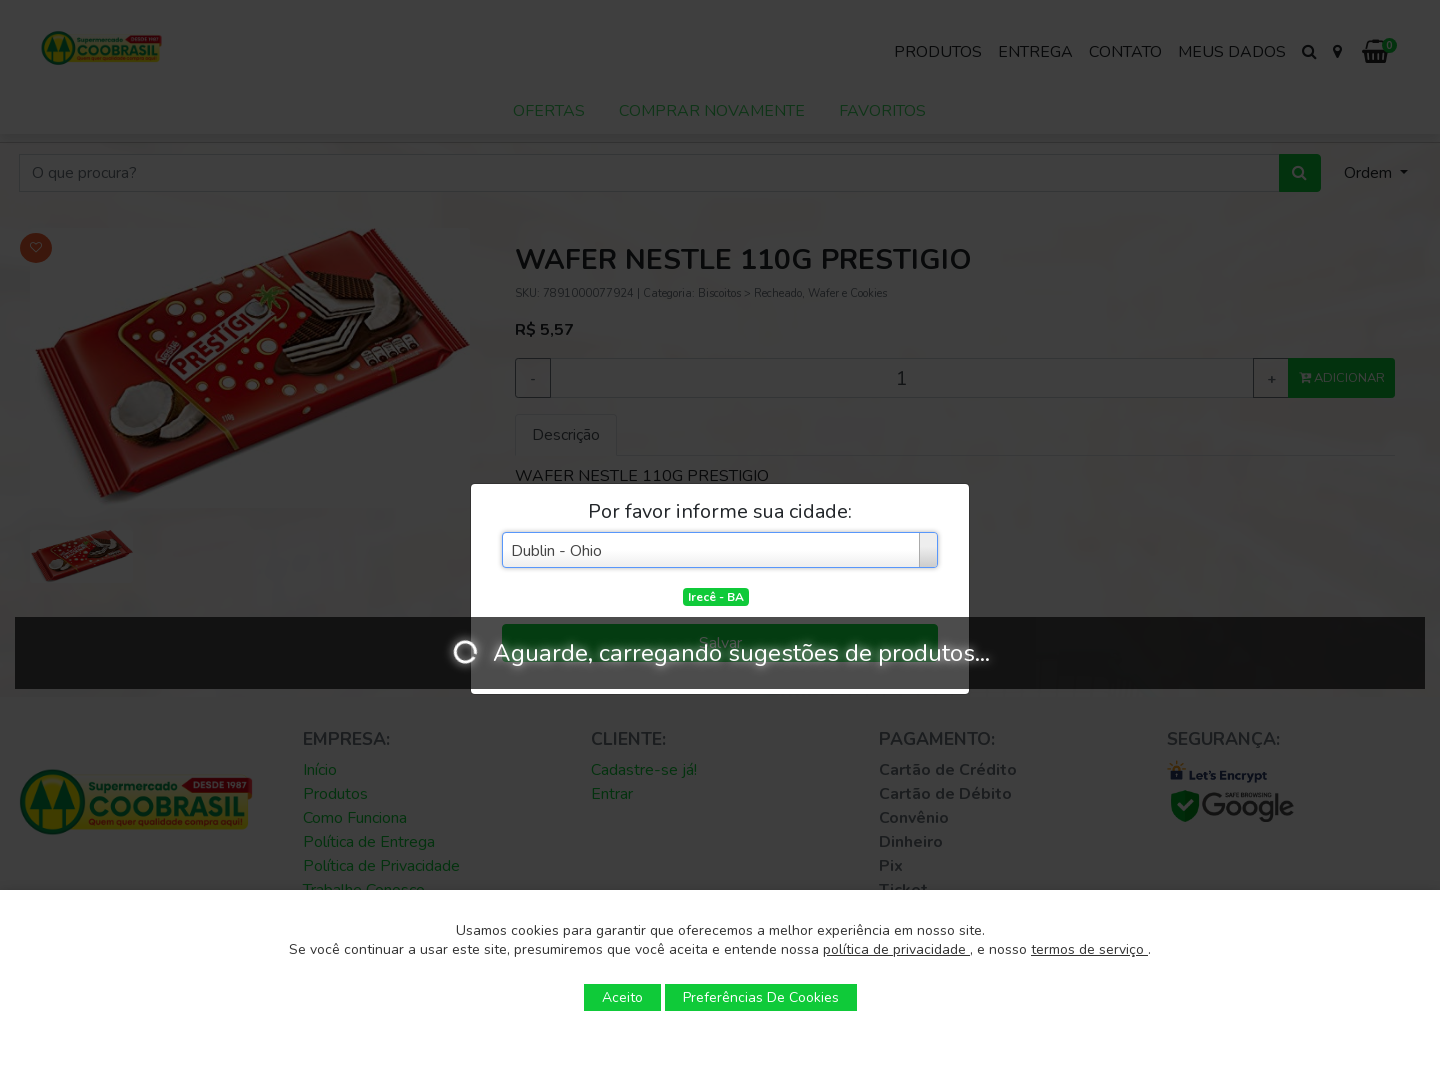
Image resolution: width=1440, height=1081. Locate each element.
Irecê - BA (716, 597)
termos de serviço (1089, 949)
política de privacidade (896, 949)
